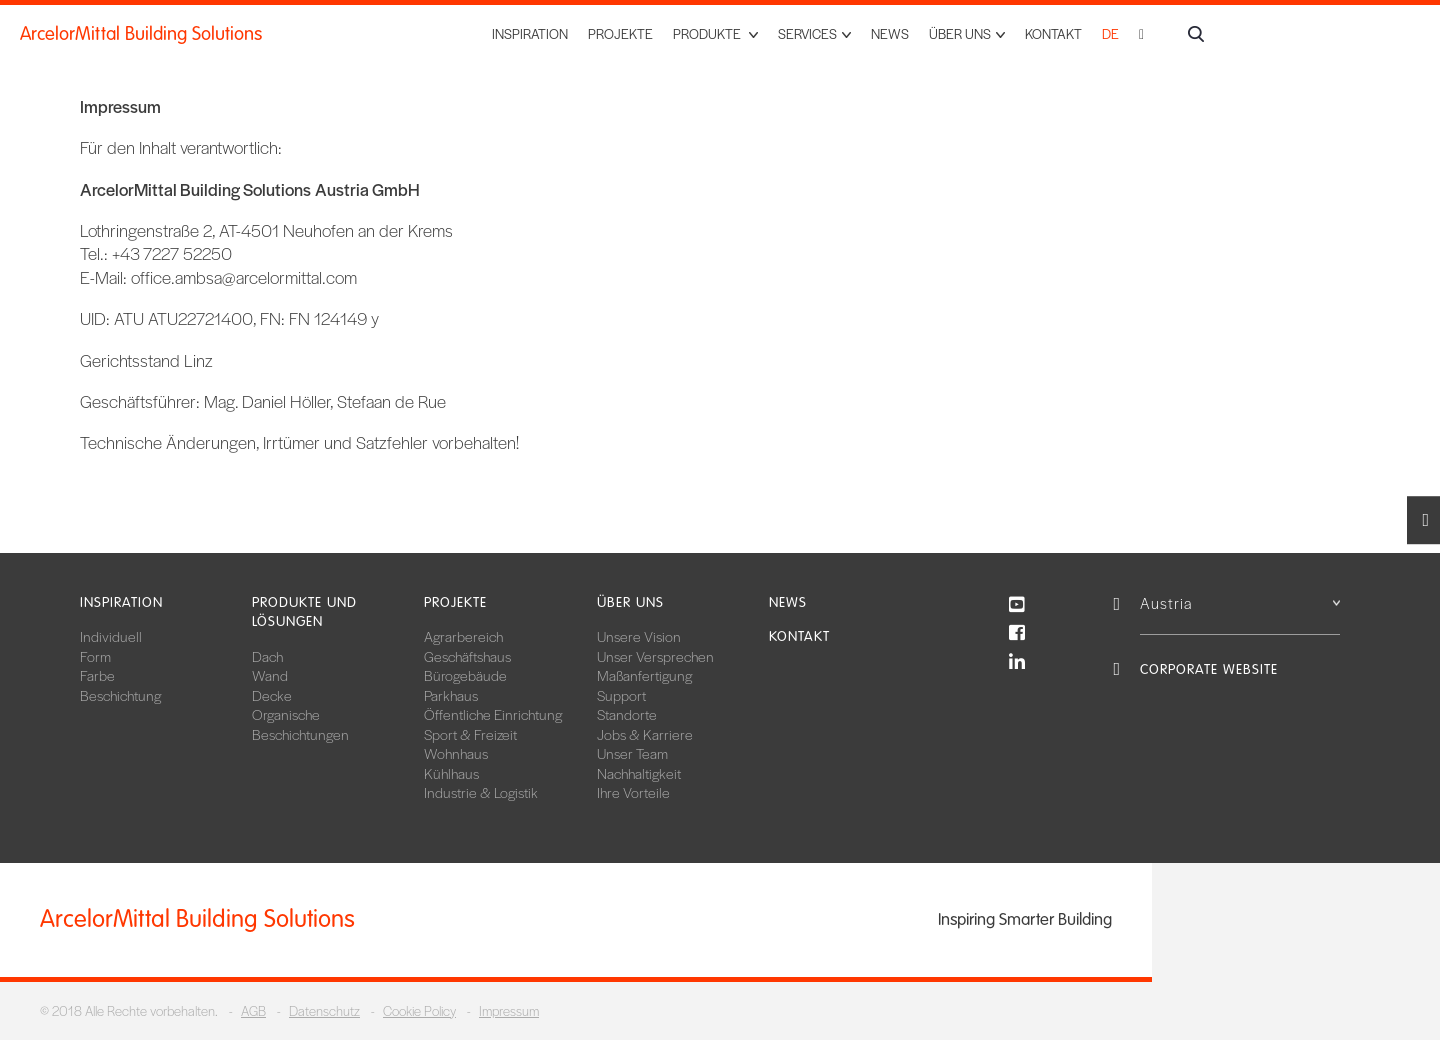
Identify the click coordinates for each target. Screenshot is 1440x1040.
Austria (1240, 602)
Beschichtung (120, 695)
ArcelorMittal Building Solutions (141, 34)
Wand (270, 675)
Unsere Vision (639, 636)
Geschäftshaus (467, 656)
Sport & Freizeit (470, 734)
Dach (267, 656)
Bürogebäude (465, 675)
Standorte (627, 714)
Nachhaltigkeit (639, 773)
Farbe (97, 675)
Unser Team (632, 753)
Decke (272, 695)
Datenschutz (324, 1010)
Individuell (111, 636)
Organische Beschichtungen (300, 724)
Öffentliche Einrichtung (493, 714)
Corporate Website (1209, 669)
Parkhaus (451, 695)
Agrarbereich (463, 636)
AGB (253, 1010)
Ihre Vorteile (633, 792)
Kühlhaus (451, 773)
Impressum (509, 1010)
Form (95, 656)
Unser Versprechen (655, 656)
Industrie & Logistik (481, 792)
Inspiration (530, 33)
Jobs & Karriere (645, 734)
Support (621, 695)
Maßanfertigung (644, 675)
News (890, 33)
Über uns (630, 602)
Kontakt (1053, 33)
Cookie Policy (419, 1010)
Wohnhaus (456, 753)
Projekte (620, 33)
